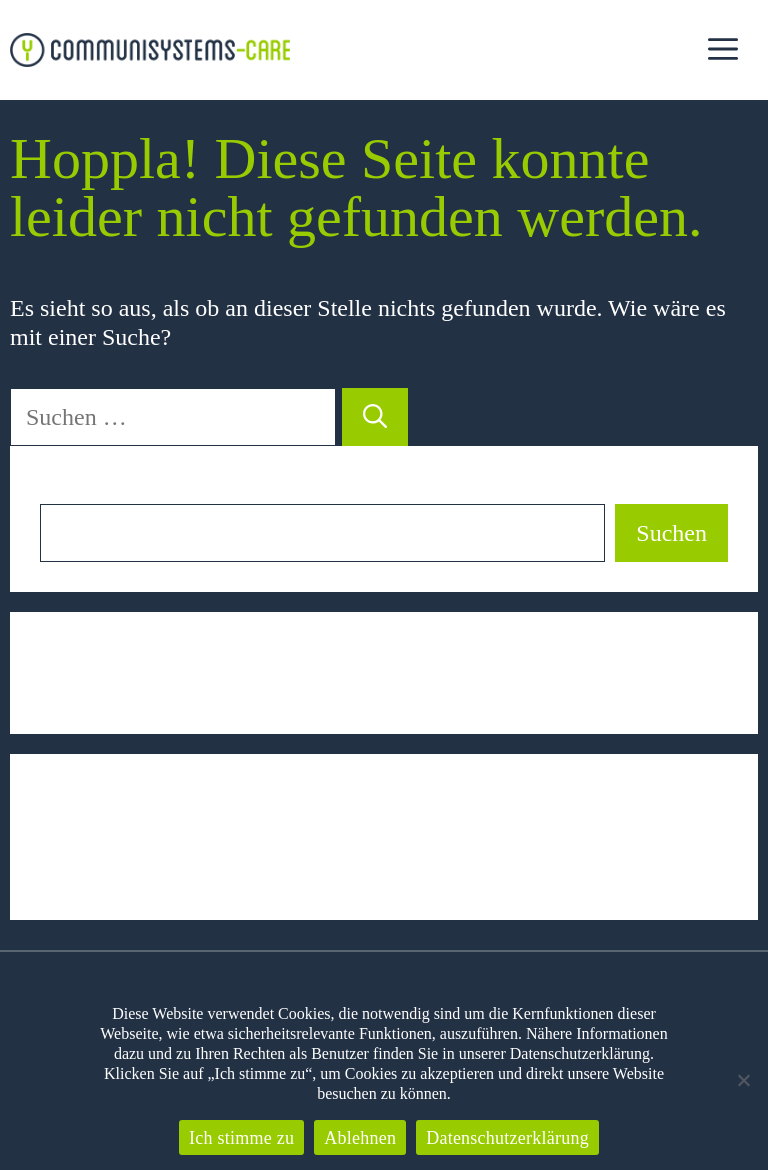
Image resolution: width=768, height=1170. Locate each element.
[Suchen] (375, 417)
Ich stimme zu (241, 1138)
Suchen (75, 490)
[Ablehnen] (743, 1080)
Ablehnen (360, 1138)
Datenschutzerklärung (507, 1138)
